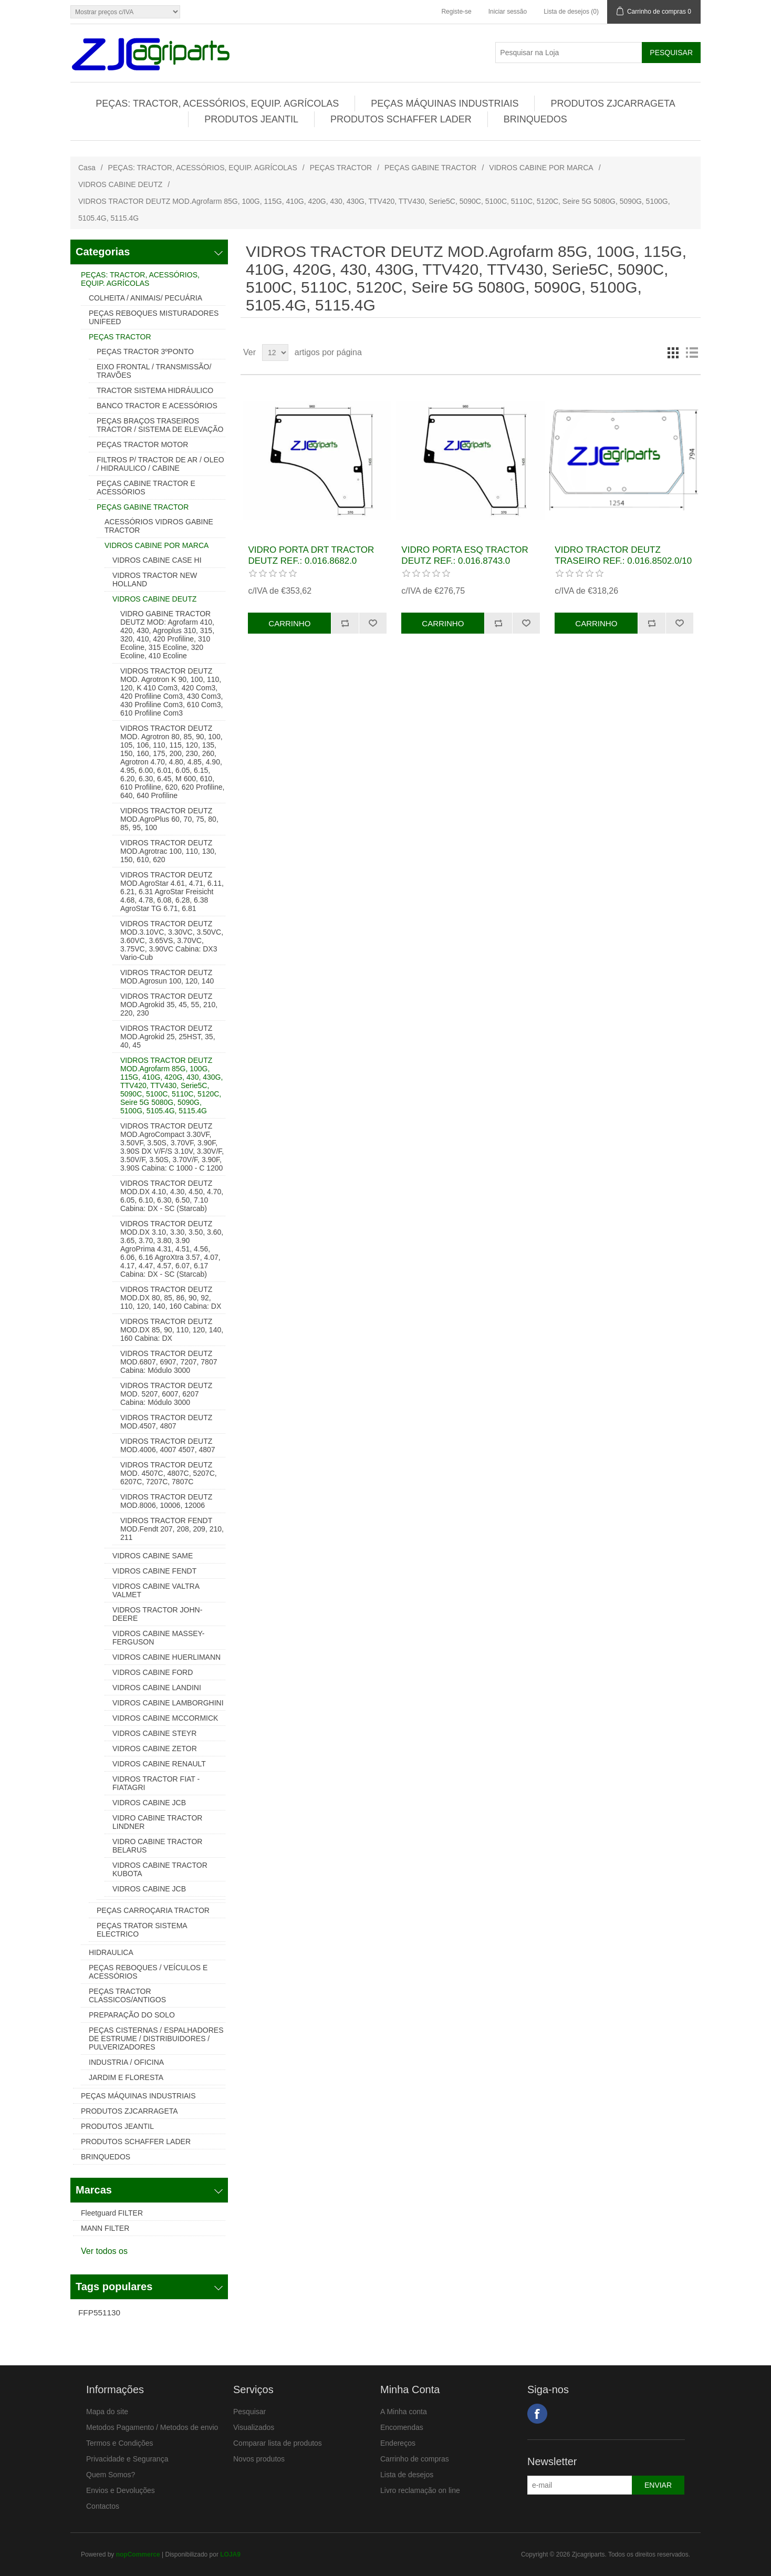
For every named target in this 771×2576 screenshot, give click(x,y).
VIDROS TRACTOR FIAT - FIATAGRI (156, 1783)
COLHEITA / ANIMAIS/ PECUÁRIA (145, 298)
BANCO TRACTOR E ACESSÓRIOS (157, 405)
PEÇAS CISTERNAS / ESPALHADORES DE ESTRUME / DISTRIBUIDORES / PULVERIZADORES (156, 2038)
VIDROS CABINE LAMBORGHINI (168, 1703)
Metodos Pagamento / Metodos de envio (152, 2427)
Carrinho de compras (414, 2459)
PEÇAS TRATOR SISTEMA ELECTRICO (142, 1929)
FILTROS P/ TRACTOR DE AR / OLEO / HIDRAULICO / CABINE (160, 464)
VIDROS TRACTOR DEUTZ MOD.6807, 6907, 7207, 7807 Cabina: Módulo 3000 (168, 1361)
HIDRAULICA (111, 1952)
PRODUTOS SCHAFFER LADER (401, 119)
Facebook (537, 2414)
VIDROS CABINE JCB (149, 1802)
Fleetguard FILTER (112, 2213)
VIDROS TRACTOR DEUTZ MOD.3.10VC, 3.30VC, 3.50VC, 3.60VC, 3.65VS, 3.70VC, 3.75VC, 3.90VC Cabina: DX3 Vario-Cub (171, 940)
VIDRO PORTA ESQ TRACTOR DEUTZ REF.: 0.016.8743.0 (464, 555)
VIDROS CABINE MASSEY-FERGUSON (158, 1637)
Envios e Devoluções (120, 2490)
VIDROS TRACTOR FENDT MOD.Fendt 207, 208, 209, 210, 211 (172, 1529)
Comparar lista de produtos (277, 2443)
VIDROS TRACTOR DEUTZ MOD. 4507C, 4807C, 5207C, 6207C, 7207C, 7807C (168, 1473)
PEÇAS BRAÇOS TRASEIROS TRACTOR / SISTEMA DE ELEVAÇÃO (160, 425)
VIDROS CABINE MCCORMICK (165, 1718)
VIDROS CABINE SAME (152, 1555)
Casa (87, 167)
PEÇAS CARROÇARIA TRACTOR (153, 1910)
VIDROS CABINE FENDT (154, 1571)
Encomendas (401, 2427)
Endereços (397, 2443)
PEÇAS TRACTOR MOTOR (142, 444)
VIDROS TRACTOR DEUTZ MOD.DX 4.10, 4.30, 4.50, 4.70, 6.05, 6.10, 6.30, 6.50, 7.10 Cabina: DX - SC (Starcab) (171, 1196)
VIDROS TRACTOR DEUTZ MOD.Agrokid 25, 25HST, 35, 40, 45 (167, 1036)
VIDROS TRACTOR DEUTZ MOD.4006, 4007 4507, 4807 (167, 1445)
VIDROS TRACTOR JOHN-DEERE (157, 1614)
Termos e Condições (119, 2443)
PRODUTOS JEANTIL (251, 119)
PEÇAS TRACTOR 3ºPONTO (145, 351)
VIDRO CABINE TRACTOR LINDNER (157, 1822)
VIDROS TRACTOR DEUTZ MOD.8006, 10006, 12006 (166, 1501)
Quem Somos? (110, 2474)
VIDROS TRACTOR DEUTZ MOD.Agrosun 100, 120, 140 (167, 976)
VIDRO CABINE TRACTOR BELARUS (157, 1845)
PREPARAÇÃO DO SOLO (132, 2015)
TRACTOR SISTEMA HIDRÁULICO (155, 390)
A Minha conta (403, 2411)
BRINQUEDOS (535, 119)
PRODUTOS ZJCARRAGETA (612, 103)
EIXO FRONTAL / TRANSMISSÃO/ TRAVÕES (154, 371)
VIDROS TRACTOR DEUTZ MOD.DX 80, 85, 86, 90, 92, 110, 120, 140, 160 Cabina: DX (170, 1297)
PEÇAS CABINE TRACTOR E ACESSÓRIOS (146, 487)
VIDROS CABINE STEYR (154, 1733)
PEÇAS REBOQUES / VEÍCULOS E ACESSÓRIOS (148, 1971)
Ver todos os (104, 2251)
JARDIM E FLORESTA (126, 2077)
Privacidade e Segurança (127, 2459)
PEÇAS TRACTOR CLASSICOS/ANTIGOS (127, 1995)
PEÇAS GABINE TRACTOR (430, 167)
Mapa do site (107, 2411)
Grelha (672, 352)
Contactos (102, 2506)
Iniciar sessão (507, 11)
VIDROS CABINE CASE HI (157, 560)
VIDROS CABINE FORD (152, 1672)
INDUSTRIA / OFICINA (126, 2062)
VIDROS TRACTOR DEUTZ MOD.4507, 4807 (166, 1421)
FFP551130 (99, 2312)
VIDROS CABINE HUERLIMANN (166, 1657)
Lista (691, 352)
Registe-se (456, 11)
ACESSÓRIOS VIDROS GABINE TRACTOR (159, 526)
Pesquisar (249, 2411)
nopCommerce (138, 2554)
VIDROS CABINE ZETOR (154, 1748)
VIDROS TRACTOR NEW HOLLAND (154, 579)
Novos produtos (259, 2459)
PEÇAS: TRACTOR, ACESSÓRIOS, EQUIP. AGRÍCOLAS (217, 103)
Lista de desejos (406, 2474)
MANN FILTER (105, 2228)
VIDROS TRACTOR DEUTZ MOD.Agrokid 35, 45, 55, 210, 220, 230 (168, 1004)
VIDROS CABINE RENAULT (159, 1764)
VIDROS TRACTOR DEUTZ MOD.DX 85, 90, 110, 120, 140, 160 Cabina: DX (171, 1329)
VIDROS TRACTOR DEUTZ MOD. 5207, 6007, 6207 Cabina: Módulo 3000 (166, 1393)
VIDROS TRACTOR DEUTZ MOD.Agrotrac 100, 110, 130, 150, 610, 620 (168, 851)
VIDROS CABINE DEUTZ (120, 184)
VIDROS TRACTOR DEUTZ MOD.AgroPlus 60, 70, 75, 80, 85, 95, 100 (169, 819)
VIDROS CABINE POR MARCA (541, 167)
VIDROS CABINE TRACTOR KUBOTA (159, 1869)
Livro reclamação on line (420, 2490)
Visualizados (253, 2427)
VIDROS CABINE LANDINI (156, 1687)
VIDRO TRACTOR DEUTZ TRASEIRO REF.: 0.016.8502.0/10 (623, 555)
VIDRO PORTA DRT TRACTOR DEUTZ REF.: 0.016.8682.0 (311, 555)
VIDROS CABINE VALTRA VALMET (155, 1590)
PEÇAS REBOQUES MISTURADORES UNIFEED (153, 317)
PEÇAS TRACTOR (341, 167)
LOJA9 (230, 2554)
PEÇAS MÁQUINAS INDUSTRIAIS (444, 103)
